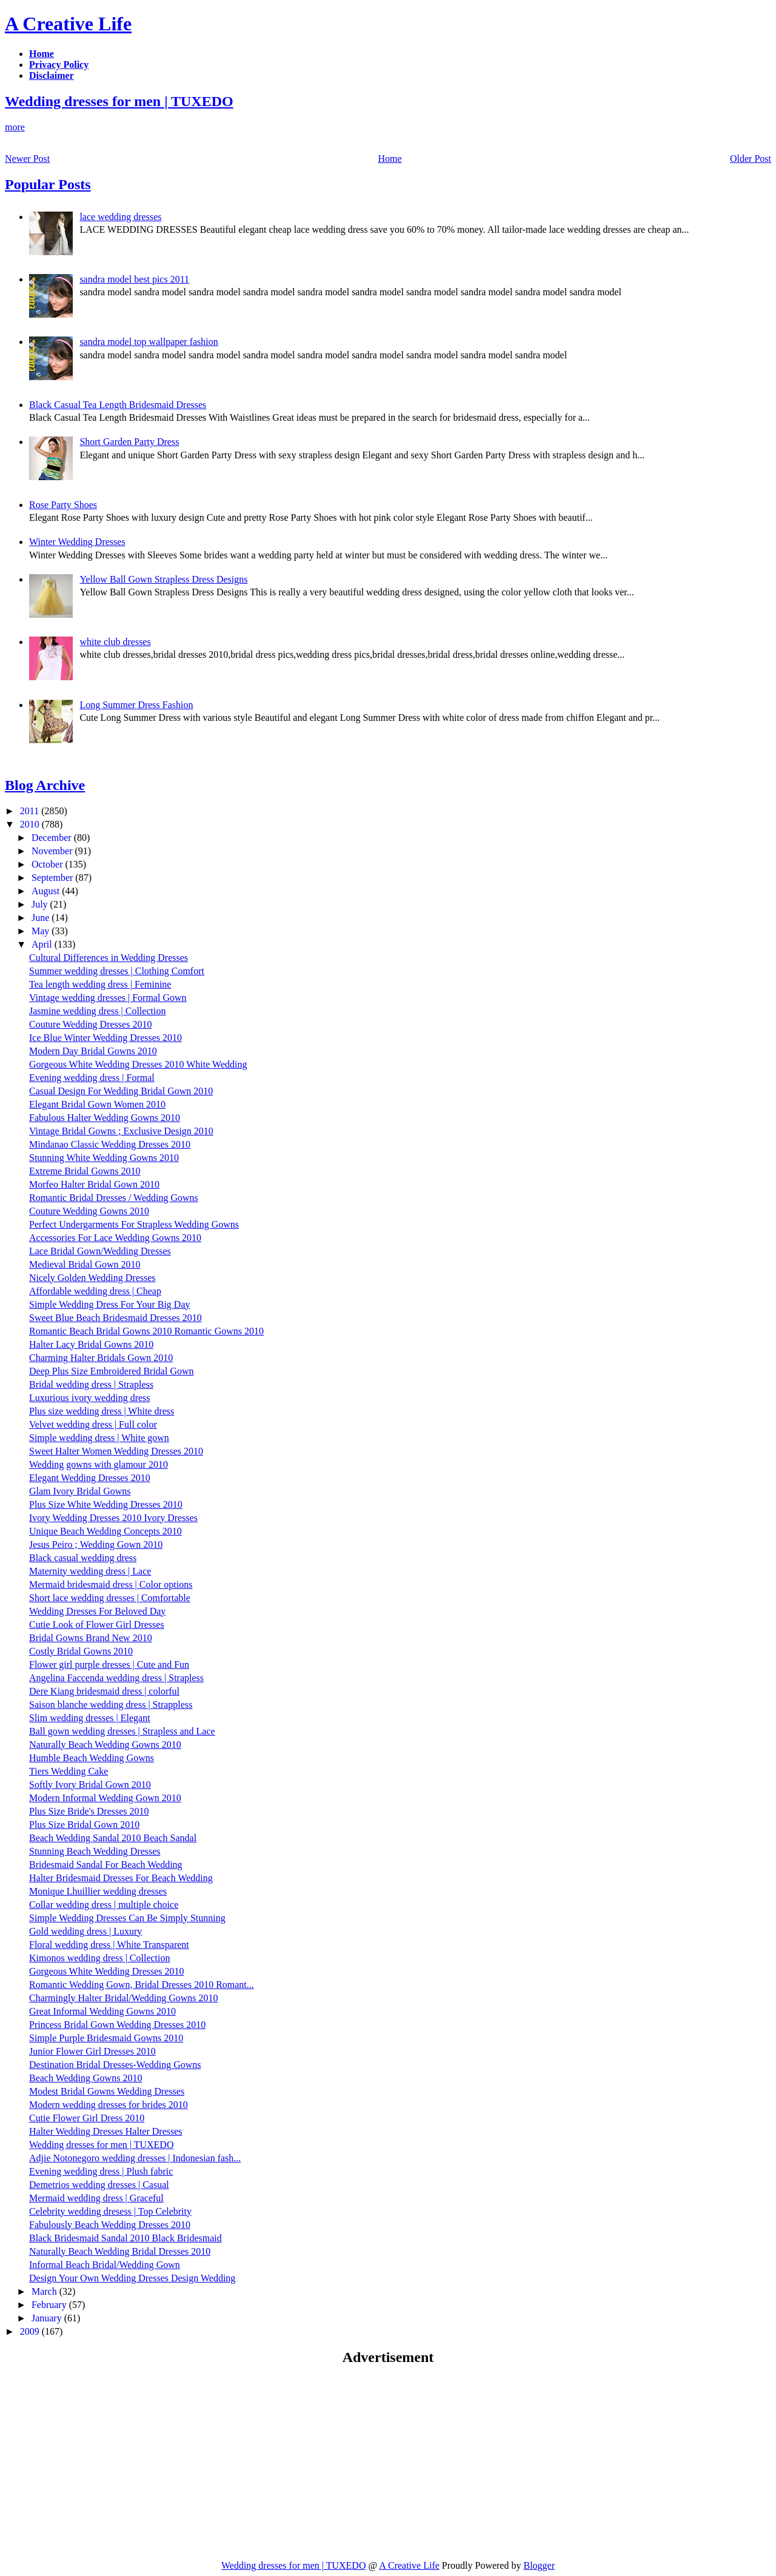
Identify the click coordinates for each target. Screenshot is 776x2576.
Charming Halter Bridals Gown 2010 (101, 1358)
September (53, 877)
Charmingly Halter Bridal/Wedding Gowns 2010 (123, 1998)
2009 (31, 2331)
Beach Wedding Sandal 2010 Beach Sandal (112, 1838)
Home (390, 158)
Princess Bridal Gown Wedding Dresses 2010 (117, 2024)
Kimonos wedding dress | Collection (99, 1958)
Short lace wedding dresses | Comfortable (109, 1598)
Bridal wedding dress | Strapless (91, 1384)
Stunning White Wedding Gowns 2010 (104, 1158)
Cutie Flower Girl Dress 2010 (86, 2118)
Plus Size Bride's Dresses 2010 (89, 1811)
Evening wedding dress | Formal (92, 1077)
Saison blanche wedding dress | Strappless (110, 1704)
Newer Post (27, 158)
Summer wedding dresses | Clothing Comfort (116, 971)
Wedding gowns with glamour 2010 (98, 1464)
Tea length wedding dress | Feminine (100, 984)
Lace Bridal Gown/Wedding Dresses (100, 1251)
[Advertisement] (107, 2462)
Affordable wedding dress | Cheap (95, 1291)
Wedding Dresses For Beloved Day (97, 1611)
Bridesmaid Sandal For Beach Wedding (105, 1864)
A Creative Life (68, 24)
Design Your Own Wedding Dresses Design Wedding (132, 2278)
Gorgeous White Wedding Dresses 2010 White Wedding (138, 1064)
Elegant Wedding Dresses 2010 (89, 1478)
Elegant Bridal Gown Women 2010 (97, 1104)
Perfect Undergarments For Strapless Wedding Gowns (134, 1224)
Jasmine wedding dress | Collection (97, 1011)
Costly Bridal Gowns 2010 (81, 1651)
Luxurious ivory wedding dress (89, 1398)
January (48, 2318)
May (42, 931)
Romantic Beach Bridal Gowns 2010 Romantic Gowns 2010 (146, 1331)
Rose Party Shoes (63, 505)
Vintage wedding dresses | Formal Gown (108, 997)
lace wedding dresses (120, 217)
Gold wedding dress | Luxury (85, 1931)
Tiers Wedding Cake (68, 1771)
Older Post (750, 158)
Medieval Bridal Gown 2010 (85, 1264)
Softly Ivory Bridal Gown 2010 (90, 1784)
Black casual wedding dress (82, 1558)
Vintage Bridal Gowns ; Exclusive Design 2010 (121, 1131)
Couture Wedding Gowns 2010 (89, 1211)
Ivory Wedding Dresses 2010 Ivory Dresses (113, 1518)
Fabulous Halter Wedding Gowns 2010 (104, 1117)
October (48, 864)
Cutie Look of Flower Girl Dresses (96, 1624)
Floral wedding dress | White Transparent (109, 1944)
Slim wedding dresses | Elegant (89, 1718)
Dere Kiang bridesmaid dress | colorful (104, 1691)
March (45, 2291)
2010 (31, 824)
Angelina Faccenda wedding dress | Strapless (116, 1678)
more (15, 127)
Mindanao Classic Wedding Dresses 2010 (109, 1144)
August (47, 891)
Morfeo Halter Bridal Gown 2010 (94, 1184)
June (42, 917)
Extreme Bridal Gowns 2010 (85, 1171)
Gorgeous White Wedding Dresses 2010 (106, 1971)
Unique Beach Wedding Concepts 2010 (105, 1531)
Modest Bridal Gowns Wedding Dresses (106, 2091)
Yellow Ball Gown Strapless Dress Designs (163, 579)
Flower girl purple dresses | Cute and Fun (109, 1664)
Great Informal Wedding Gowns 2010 (102, 2011)
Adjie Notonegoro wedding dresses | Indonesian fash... (135, 2158)
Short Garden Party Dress (129, 442)
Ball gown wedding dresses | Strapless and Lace (122, 1731)
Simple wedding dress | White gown (99, 1438)
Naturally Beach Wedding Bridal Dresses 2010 (119, 2251)
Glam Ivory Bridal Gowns (80, 1491)
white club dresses (114, 642)
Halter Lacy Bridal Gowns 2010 (91, 1344)
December (53, 837)
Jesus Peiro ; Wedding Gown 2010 (95, 1544)
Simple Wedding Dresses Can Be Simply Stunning (127, 1918)
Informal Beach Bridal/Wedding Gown (104, 2265)
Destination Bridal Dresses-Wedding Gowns (115, 2064)
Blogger (539, 2565)
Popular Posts (48, 184)
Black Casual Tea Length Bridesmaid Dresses (117, 405)
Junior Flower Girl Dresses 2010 (92, 2051)
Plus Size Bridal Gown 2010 (84, 1824)
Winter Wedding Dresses (77, 542)
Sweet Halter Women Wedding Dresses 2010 (116, 1451)
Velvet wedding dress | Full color (93, 1424)
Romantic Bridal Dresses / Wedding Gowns (113, 1198)
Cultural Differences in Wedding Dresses (108, 957)
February (50, 2305)
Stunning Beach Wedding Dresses (95, 1851)
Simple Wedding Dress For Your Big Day (109, 1304)
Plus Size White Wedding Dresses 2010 (105, 1504)
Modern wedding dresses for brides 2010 (108, 2104)
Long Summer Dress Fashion (136, 705)
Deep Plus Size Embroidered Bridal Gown (111, 1371)
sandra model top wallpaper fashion (148, 341)
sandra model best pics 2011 (134, 279)
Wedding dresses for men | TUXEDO (119, 101)
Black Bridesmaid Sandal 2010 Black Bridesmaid (125, 2238)
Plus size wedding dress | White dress (101, 1411)
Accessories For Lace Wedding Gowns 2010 (115, 1238)
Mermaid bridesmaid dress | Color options (110, 1584)
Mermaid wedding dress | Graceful (96, 2198)
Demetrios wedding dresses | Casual (99, 2185)
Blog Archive (45, 785)
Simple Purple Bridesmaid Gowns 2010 (106, 2038)
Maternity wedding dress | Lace (90, 1571)
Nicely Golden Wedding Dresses (92, 1278)
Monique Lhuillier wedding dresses (98, 1891)
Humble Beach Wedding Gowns (91, 1758)
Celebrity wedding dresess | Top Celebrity (110, 2211)
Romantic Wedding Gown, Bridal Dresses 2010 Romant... (141, 1984)
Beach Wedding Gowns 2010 (85, 2078)
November (53, 851)
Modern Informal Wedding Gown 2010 (105, 1798)
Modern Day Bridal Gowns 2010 (93, 1051)
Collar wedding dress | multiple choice (103, 1904)
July (41, 904)
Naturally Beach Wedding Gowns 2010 (105, 1744)
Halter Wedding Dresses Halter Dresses (105, 2131)
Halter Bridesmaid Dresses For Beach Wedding (121, 1878)
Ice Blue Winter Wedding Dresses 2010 (105, 1037)
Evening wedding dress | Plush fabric (101, 2171)
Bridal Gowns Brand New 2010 (90, 1638)
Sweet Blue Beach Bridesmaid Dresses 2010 (115, 1318)
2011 (30, 811)
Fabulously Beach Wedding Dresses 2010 (109, 2225)
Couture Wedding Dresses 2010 (90, 1024)
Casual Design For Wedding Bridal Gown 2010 (121, 1091)
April (43, 944)
